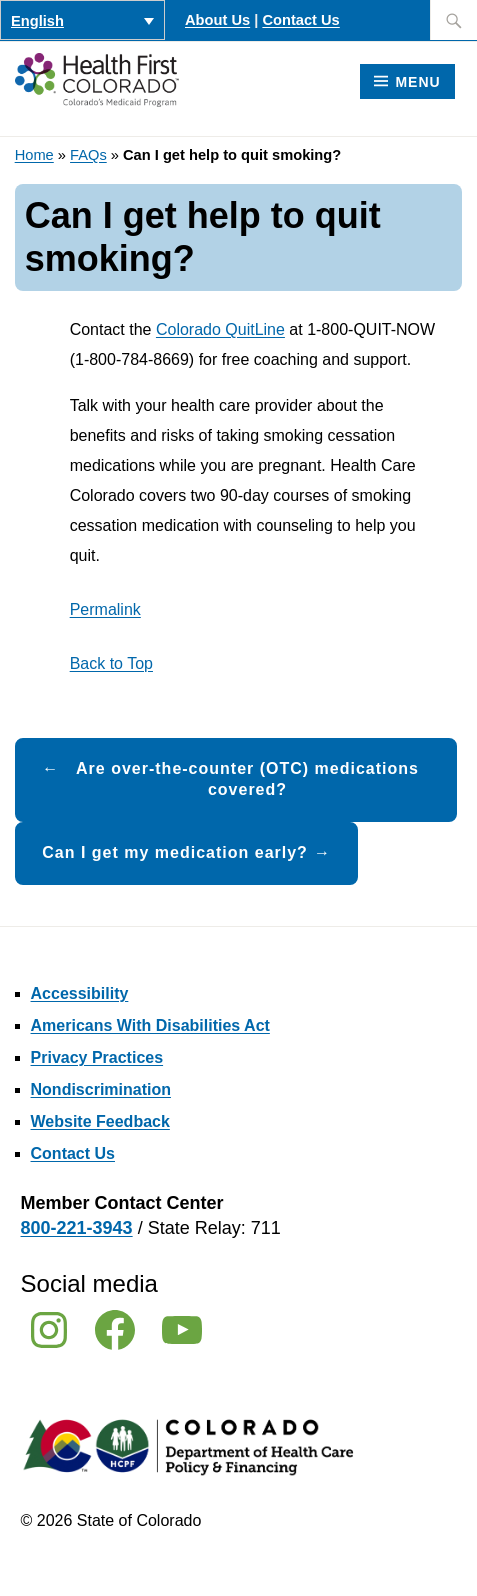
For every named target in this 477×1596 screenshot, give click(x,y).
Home (34, 155)
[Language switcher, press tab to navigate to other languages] (82, 20)
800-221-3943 (77, 1228)
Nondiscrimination (101, 1089)
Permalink (105, 609)
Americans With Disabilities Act (150, 1025)
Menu (417, 82)
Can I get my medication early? (175, 852)
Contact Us (300, 20)
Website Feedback (100, 1121)
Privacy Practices (97, 1057)
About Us (217, 20)
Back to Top (111, 663)
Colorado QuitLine (220, 329)
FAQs (88, 155)
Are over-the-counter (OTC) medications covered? (247, 779)
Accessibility (80, 993)
